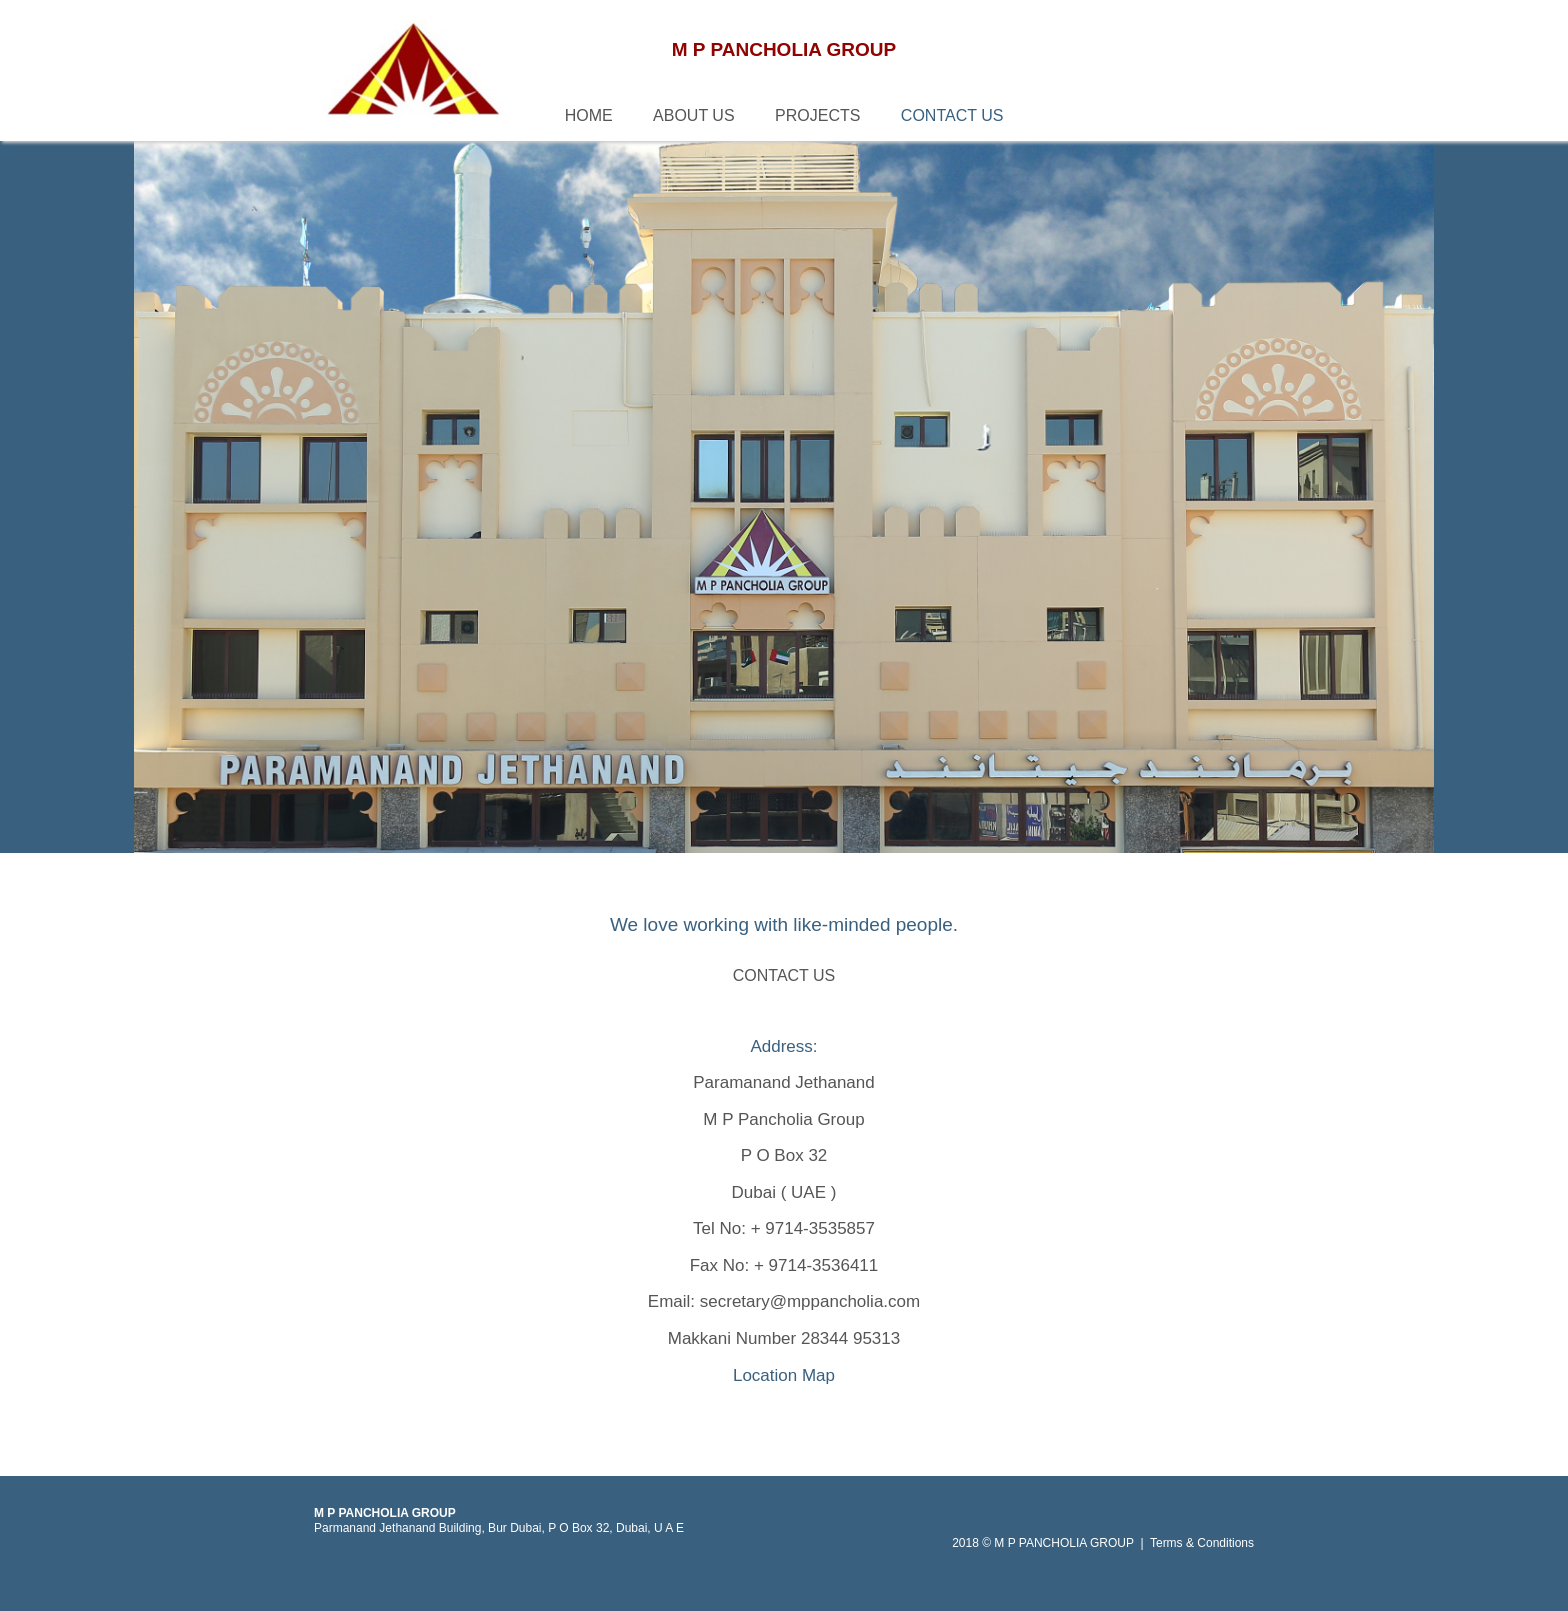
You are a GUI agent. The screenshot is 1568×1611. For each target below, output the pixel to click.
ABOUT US (694, 115)
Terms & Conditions (1202, 1543)
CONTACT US (952, 115)
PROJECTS (817, 115)
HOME (589, 115)
